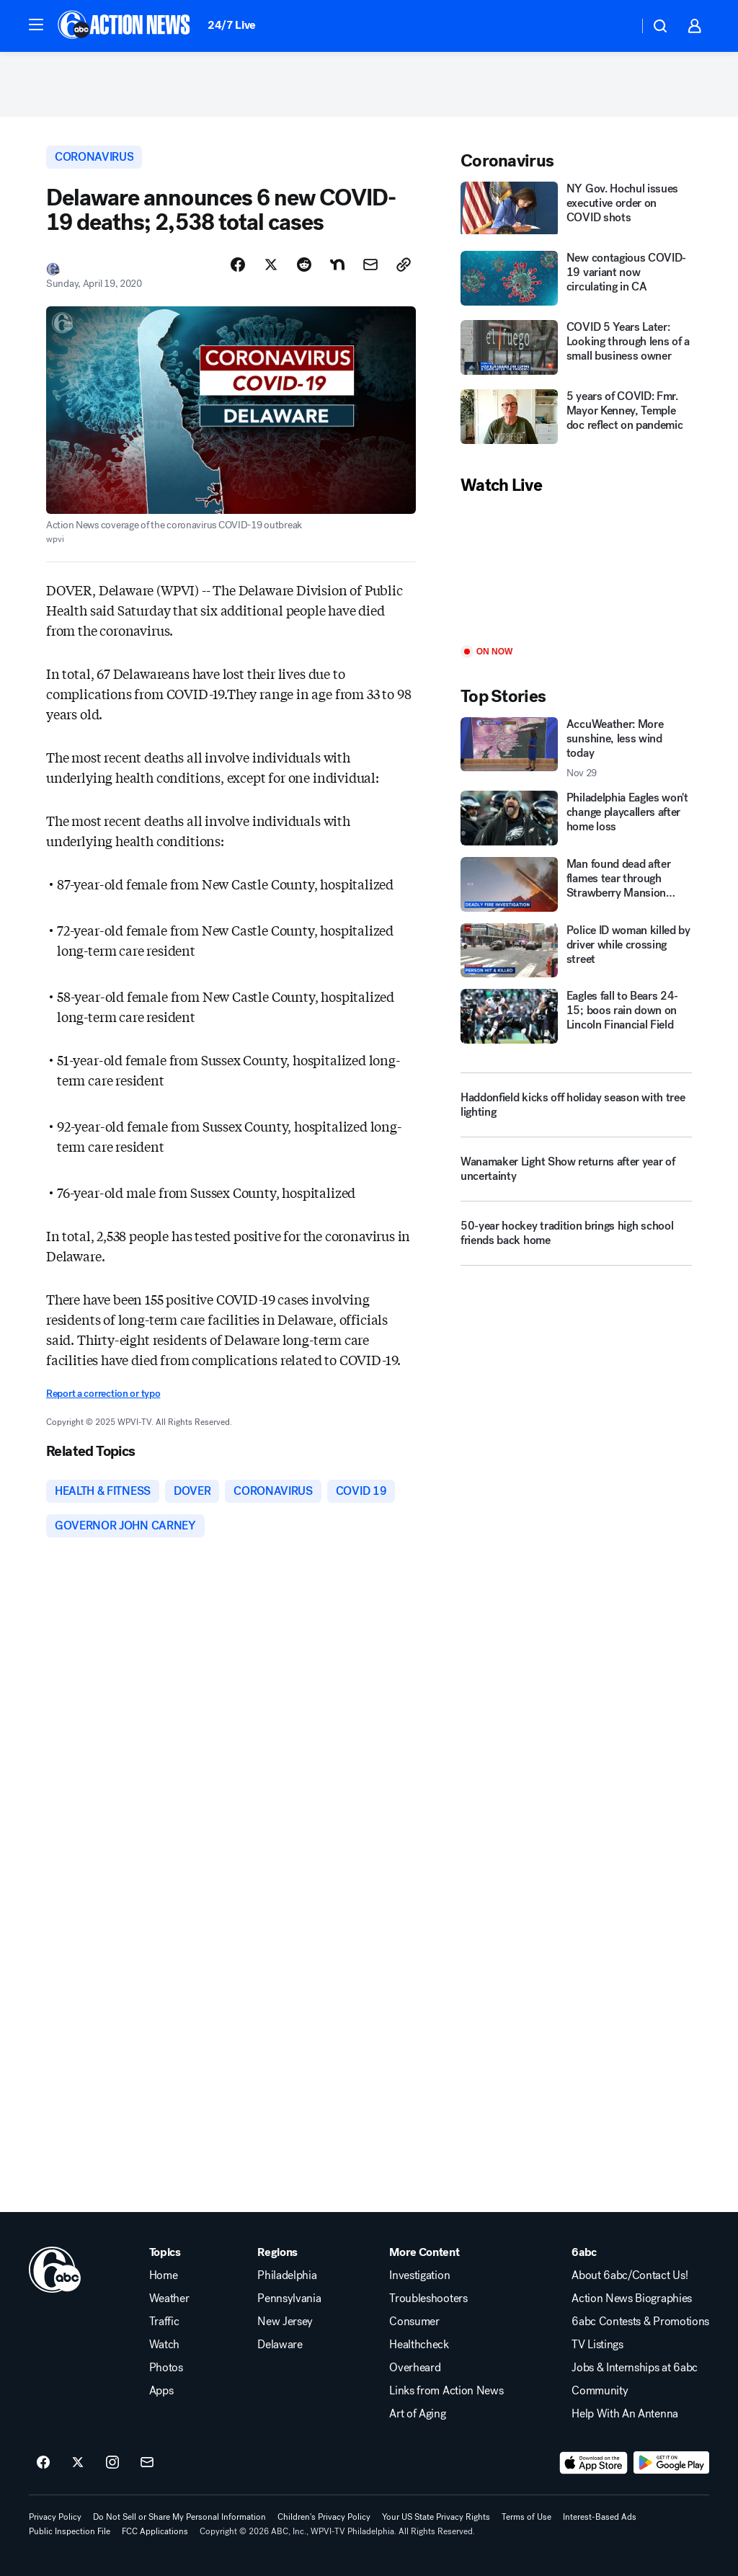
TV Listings (597, 2344)
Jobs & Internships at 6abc (635, 2367)
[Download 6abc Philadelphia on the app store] (593, 2462)
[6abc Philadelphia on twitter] (77, 2462)
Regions (277, 2252)
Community (600, 2391)
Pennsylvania (289, 2298)
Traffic (164, 2321)
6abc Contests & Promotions (640, 2321)
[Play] (576, 571)
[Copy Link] (403, 264)
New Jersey (285, 2321)
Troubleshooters (428, 2298)
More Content (424, 2252)
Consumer (414, 2321)
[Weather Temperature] (615, 26)
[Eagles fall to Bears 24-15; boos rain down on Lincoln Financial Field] (576, 1016)
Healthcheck (418, 2344)
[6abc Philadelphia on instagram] (112, 2462)
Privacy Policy (55, 2517)
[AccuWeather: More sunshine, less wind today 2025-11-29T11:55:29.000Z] (576, 748)
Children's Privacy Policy (323, 2517)
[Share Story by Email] (370, 264)
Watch (164, 2344)
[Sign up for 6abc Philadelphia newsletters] (147, 2462)
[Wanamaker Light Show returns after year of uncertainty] (576, 1175)
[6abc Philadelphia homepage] (125, 26)
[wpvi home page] (55, 2270)
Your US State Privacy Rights (436, 2517)
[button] (36, 24)
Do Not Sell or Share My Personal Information (179, 2517)
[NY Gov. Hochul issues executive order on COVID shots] (576, 210)
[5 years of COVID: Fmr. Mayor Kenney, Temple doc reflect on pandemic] (576, 418)
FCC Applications (155, 2531)
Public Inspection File (69, 2531)
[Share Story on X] (271, 264)
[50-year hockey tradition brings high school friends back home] (576, 1239)
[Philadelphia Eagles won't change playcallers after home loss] (576, 818)
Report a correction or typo (103, 1393)
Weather (169, 2298)
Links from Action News (446, 2391)
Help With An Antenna (625, 2414)
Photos (166, 2367)
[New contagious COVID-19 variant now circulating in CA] (576, 279)
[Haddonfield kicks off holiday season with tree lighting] (576, 1105)
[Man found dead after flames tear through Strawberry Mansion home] (576, 884)
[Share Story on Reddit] (304, 264)
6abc (584, 2252)
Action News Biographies (632, 2298)
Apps (161, 2391)
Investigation (419, 2275)
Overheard (414, 2367)
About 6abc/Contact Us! (630, 2275)
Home (163, 2275)
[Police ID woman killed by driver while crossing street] (576, 950)
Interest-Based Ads (599, 2517)
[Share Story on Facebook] (238, 264)
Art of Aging (417, 2414)
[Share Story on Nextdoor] (337, 264)
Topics (165, 2252)
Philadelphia (286, 2275)
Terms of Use (526, 2517)
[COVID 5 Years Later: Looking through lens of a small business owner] (576, 349)
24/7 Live (232, 24)
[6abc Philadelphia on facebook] (43, 2462)
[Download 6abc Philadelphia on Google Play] (671, 2462)
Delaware (279, 2344)
